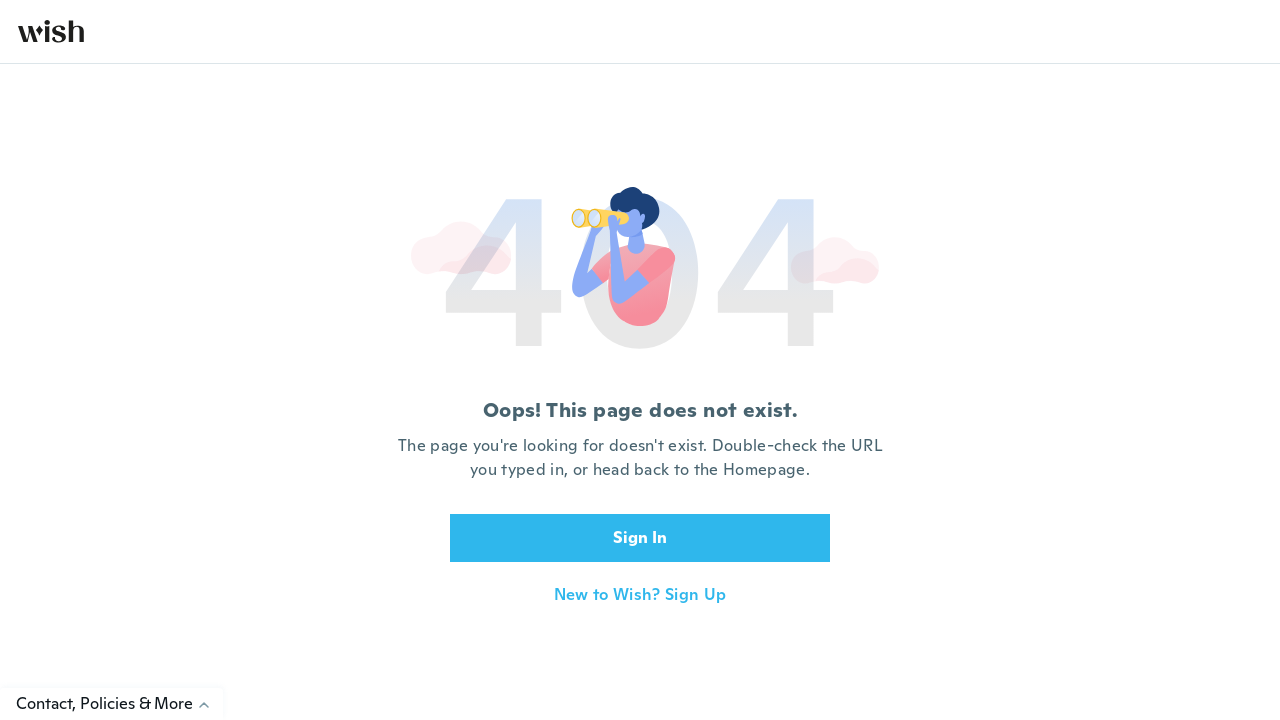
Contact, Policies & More (119, 703)
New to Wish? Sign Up (640, 595)
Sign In (640, 537)
